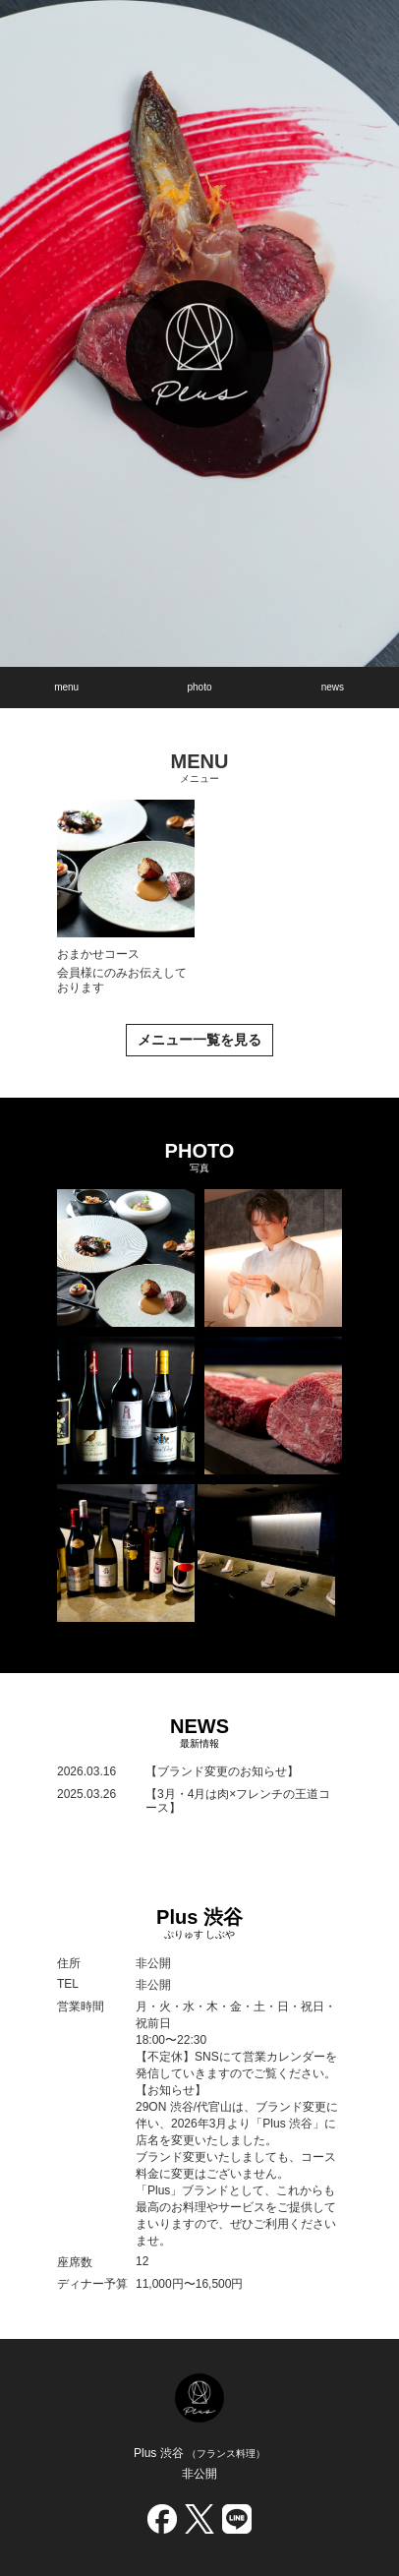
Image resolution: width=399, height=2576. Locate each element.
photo (199, 687)
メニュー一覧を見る (199, 1040)
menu (66, 687)
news (332, 687)
